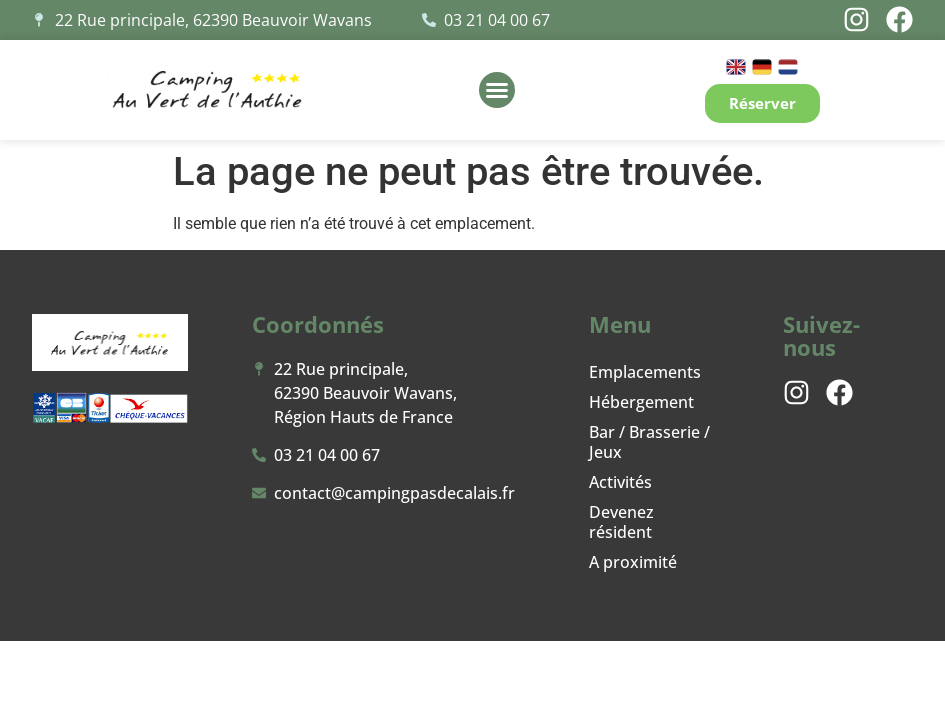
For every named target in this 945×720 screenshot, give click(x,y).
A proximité (633, 562)
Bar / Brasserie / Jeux (649, 442)
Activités (620, 482)
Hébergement (641, 402)
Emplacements (645, 372)
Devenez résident (621, 522)
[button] (497, 90)
